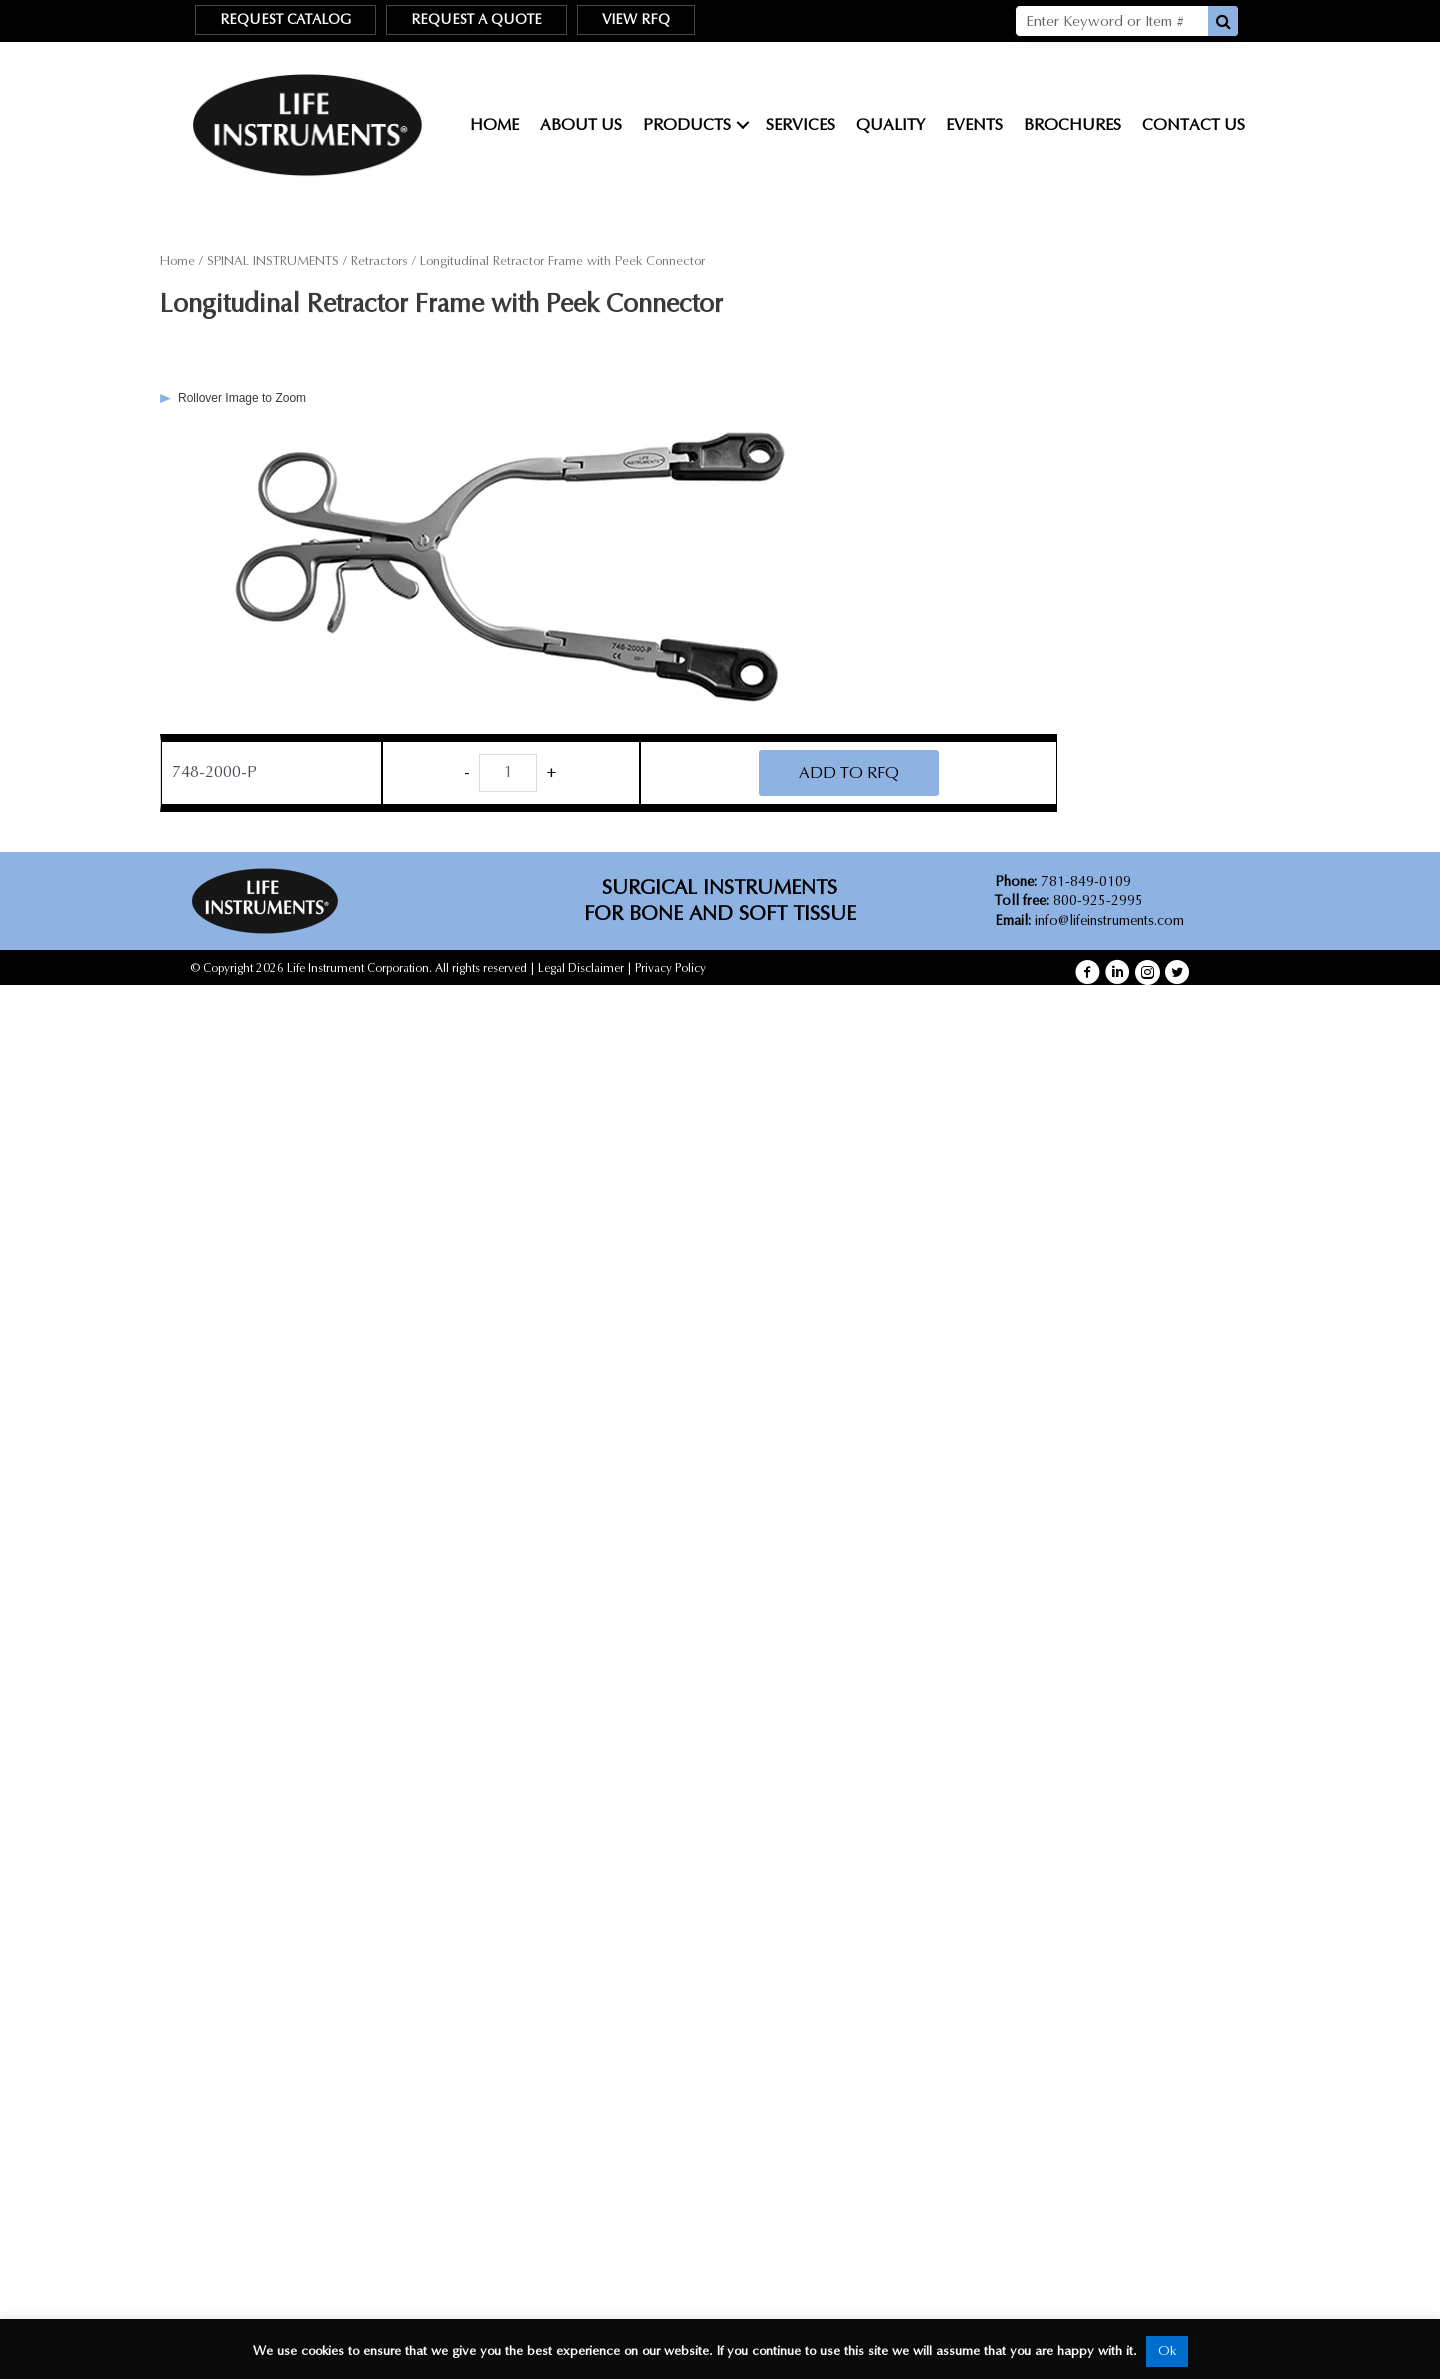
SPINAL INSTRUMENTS (273, 261)
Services (800, 124)
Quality (890, 124)
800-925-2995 (1069, 900)
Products (687, 124)
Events (974, 124)
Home (494, 124)
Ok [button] (1167, 2351)
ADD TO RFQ (849, 772)
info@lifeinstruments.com (1109, 920)
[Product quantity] (508, 773)
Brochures (1072, 124)
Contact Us (1193, 124)
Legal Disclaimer (581, 968)
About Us (581, 124)
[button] (1087, 972)
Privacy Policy (670, 968)
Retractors (379, 261)
